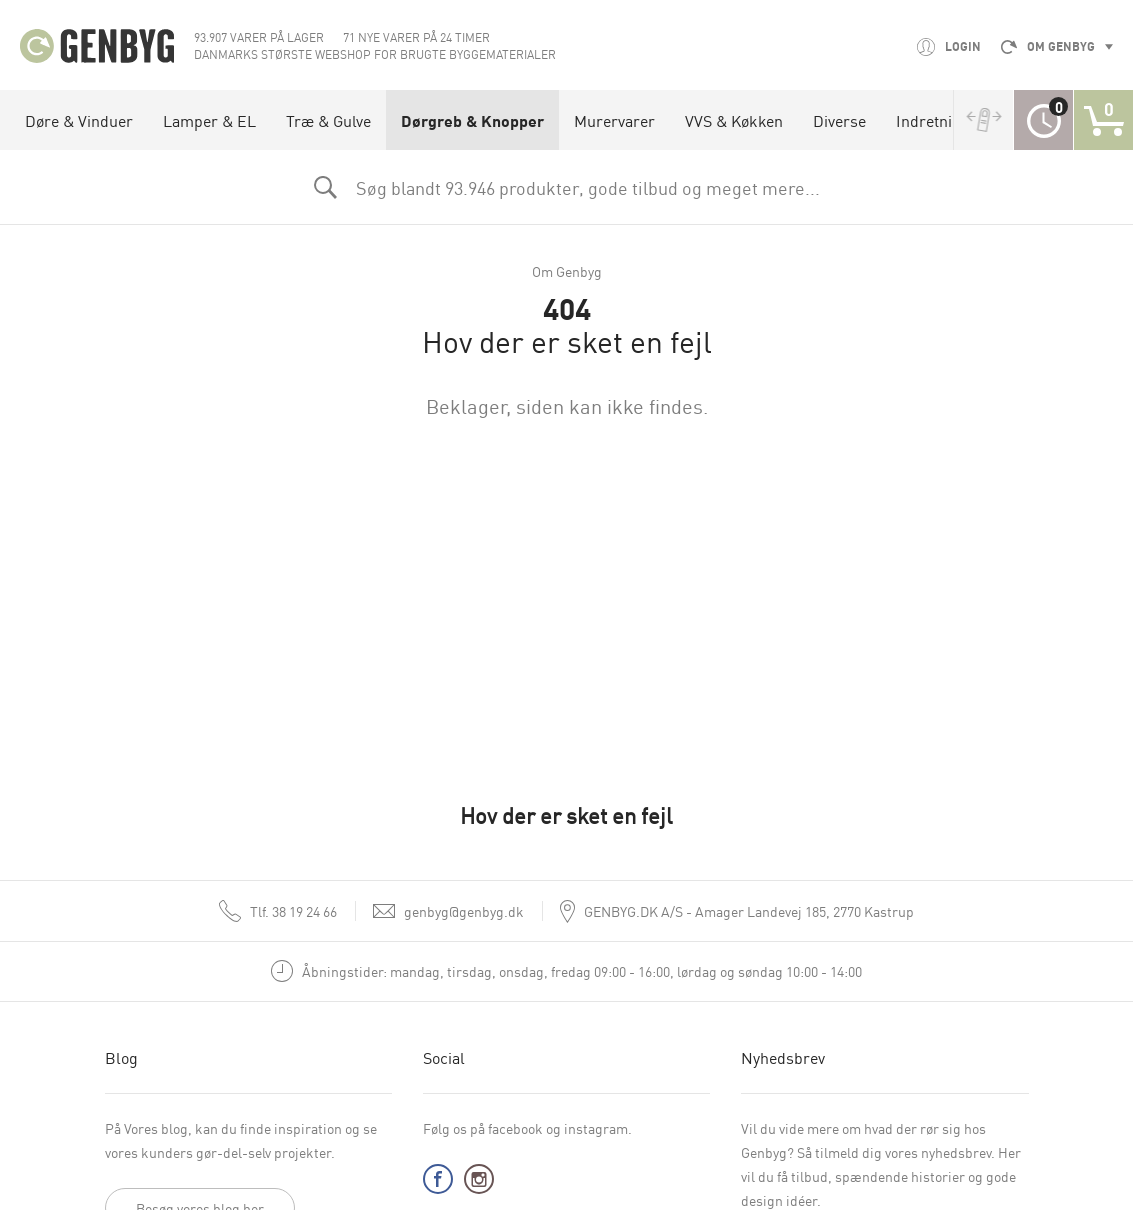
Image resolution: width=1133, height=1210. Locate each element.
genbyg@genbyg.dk (464, 911)
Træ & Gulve (328, 120)
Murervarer (614, 120)
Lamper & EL (209, 120)
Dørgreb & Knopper (472, 120)
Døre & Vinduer (79, 120)
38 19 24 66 (293, 911)
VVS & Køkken (734, 120)
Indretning (933, 120)
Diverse (839, 120)
